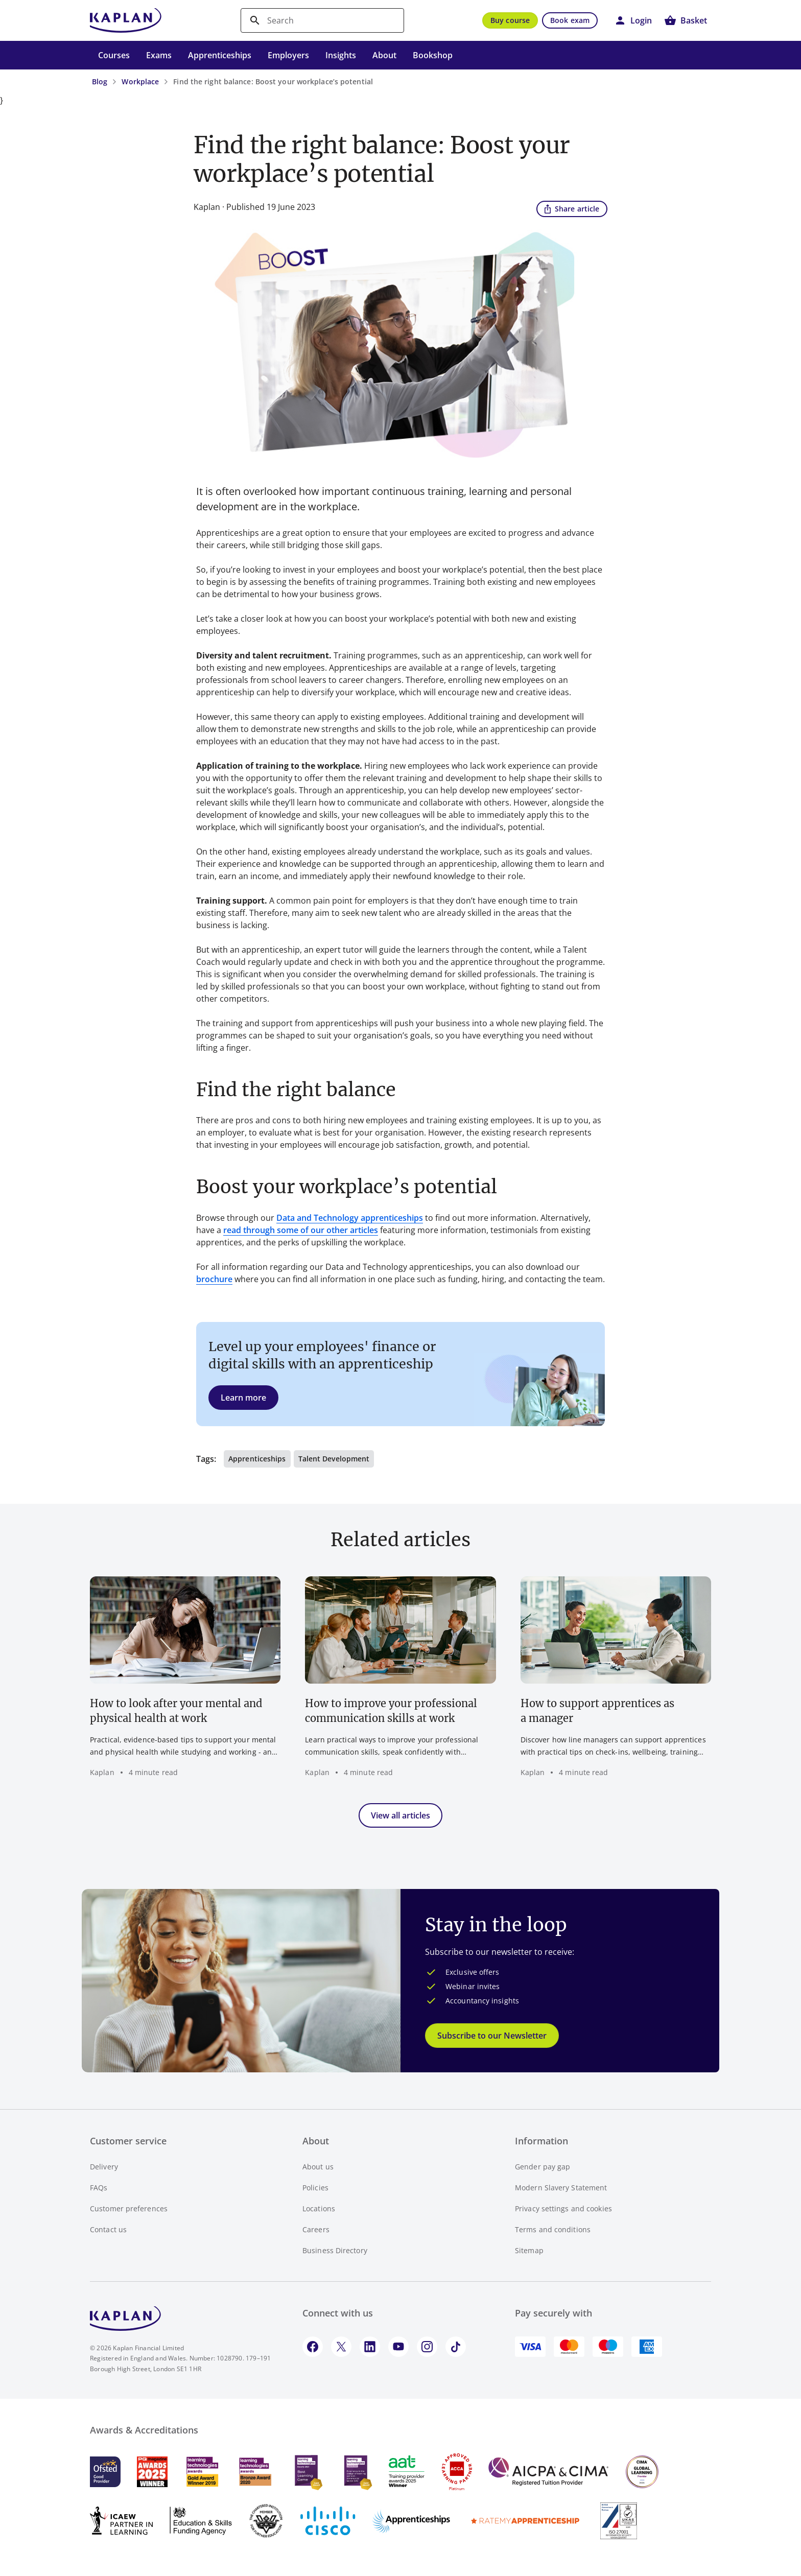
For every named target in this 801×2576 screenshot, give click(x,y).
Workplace (140, 81)
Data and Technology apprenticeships (349, 1217)
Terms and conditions (553, 2229)
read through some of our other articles (300, 1230)
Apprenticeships (219, 55)
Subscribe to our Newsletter (492, 2035)
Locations (318, 2208)
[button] (633, 20)
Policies (315, 2187)
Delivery (104, 2166)
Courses (114, 55)
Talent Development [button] (334, 1458)
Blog (99, 81)
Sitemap (529, 2250)
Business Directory (334, 2250)
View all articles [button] (400, 1815)
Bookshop (433, 55)
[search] (322, 20)
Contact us (108, 2229)
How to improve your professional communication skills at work (391, 1710)
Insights (340, 55)
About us (318, 2166)
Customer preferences (129, 2208)
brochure (214, 1279)
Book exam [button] (570, 20)
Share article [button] (571, 208)
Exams (159, 55)
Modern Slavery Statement (561, 2187)
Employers (288, 55)
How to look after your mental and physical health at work (176, 1710)
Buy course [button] (510, 20)
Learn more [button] (243, 1397)
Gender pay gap (542, 2166)
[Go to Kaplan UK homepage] (126, 20)
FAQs (98, 2187)
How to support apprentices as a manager (597, 1710)
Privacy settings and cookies (563, 2208)
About (384, 55)
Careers (315, 2229)
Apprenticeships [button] (257, 1458)
